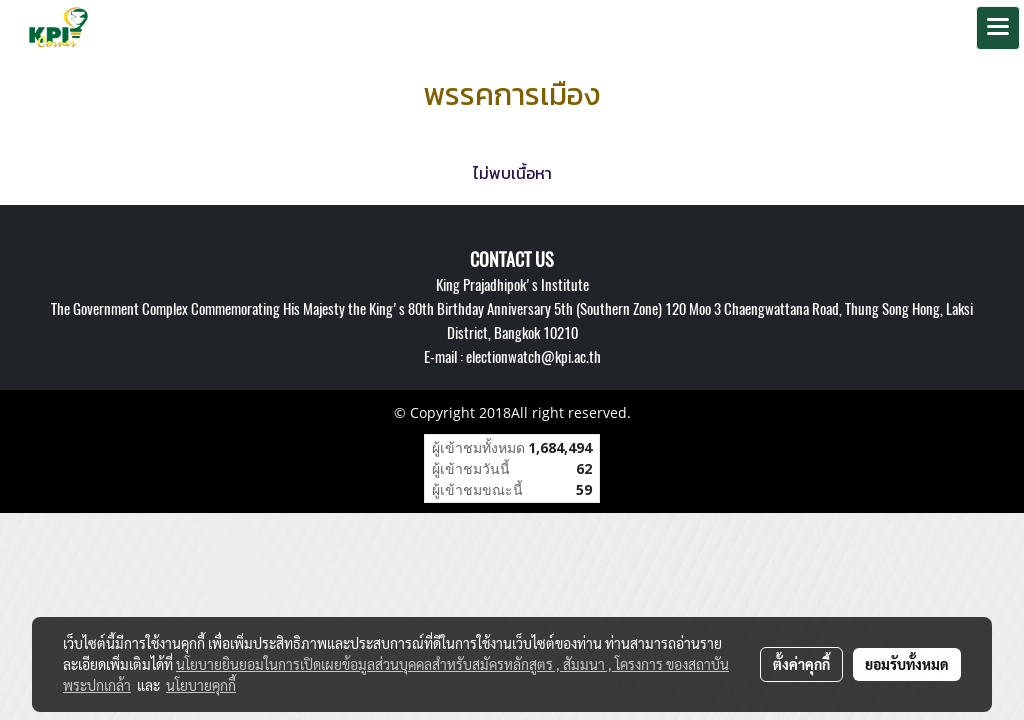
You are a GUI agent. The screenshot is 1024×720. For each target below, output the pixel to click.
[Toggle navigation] (998, 28)
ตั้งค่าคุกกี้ (801, 664)
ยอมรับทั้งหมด (907, 664)
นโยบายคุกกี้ (201, 685)
